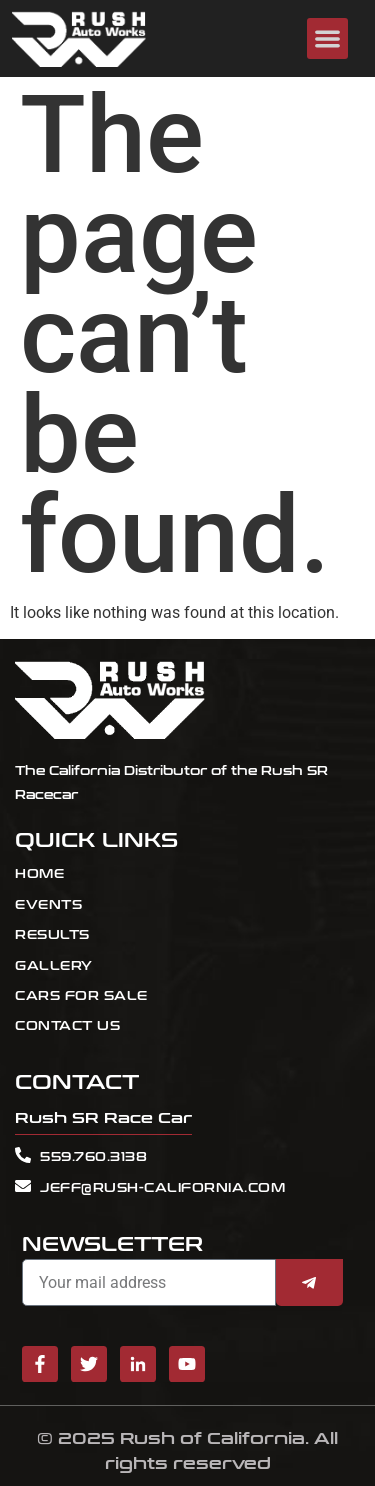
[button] (327, 38)
